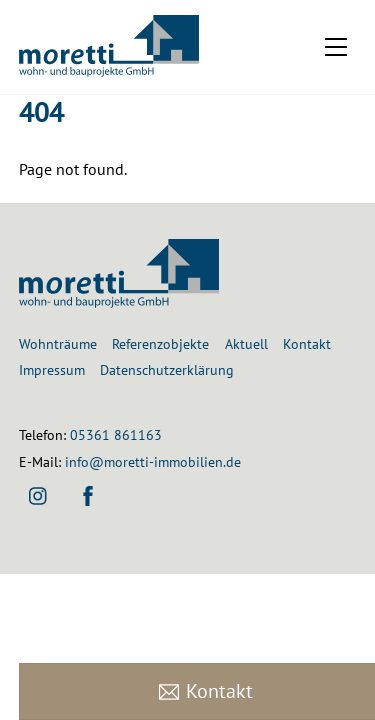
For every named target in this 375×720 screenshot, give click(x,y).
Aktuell (246, 343)
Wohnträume (58, 343)
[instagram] (39, 493)
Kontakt (307, 343)
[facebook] (88, 493)
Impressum (52, 369)
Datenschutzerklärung (167, 369)
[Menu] (336, 47)
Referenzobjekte (160, 343)
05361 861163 (116, 434)
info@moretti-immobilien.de (153, 461)
